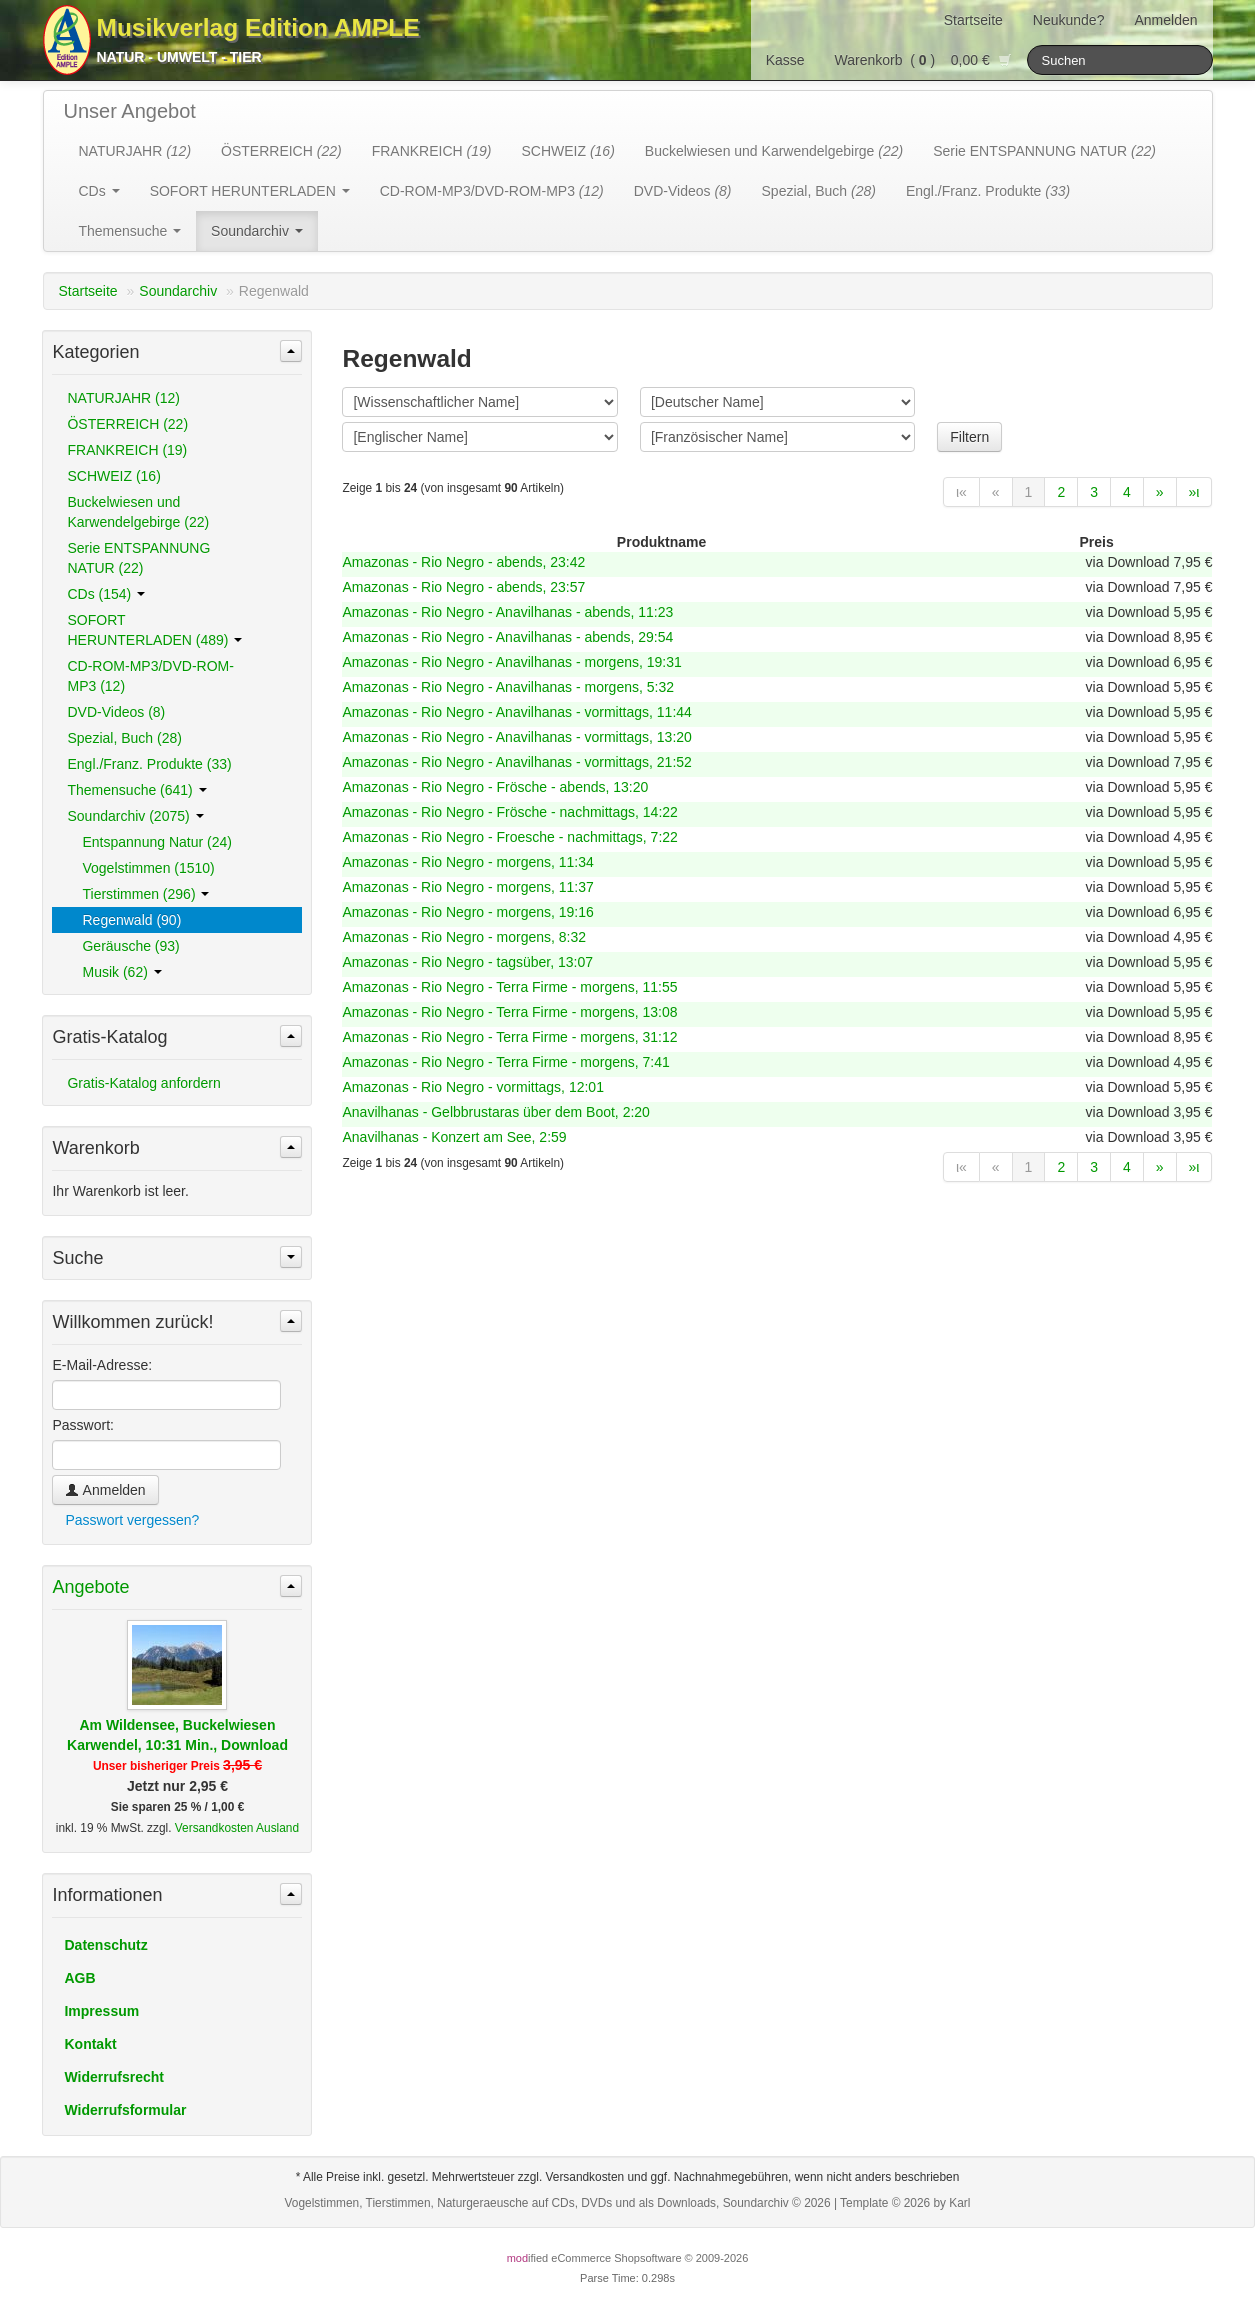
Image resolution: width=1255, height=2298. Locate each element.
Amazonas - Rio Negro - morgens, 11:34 (467, 862)
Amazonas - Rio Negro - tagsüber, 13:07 (467, 962)
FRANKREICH (432, 151)
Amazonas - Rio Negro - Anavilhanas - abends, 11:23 (507, 612)
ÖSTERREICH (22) (127, 424)
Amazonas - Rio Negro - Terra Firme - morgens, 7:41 (505, 1062)
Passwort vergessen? (132, 1520)
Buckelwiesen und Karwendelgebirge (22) (138, 512)
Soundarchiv (257, 231)
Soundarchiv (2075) (135, 816)
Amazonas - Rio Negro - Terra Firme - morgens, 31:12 (509, 1037)
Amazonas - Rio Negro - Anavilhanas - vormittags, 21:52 (516, 762)
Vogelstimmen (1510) (148, 868)
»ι (1194, 492)
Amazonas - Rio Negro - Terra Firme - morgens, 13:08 (509, 1012)
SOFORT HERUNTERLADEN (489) (154, 630)
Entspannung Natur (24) (156, 842)
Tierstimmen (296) (145, 894)
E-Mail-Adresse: (102, 1365)
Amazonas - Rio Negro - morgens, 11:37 (467, 887)
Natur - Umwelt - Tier (179, 57)
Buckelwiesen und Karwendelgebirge (774, 151)
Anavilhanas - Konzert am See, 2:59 (454, 1137)
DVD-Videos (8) (116, 712)
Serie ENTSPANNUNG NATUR (1044, 151)
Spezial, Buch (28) (124, 738)
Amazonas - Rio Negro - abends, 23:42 (463, 562)
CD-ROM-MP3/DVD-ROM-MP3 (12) (150, 676)
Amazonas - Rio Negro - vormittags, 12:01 (472, 1087)
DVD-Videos (683, 191)
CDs (99, 191)
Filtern (969, 437)
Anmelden (1165, 20)
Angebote (90, 1587)
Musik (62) (121, 972)
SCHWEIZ (567, 151)
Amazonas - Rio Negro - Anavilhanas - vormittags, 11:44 (516, 712)
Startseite (973, 20)
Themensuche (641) (136, 790)
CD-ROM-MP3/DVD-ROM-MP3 (492, 191)
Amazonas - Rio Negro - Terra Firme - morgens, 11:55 (509, 987)
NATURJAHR (135, 151)
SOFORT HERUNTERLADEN (250, 191)
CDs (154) (106, 594)
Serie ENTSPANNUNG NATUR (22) (138, 558)
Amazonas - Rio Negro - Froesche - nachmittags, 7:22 (509, 837)
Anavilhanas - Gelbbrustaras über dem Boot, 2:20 (495, 1112)
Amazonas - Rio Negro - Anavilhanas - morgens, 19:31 (511, 662)
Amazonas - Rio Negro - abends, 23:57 (463, 587)
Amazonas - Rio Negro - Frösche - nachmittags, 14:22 (509, 812)
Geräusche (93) (130, 946)
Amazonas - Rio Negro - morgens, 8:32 (464, 937)
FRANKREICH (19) (127, 450)
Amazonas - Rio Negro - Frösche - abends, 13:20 (495, 787)
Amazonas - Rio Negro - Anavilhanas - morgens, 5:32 (508, 687)
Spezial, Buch (819, 191)
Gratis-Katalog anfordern (143, 1083)
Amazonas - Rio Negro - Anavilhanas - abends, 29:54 (507, 637)
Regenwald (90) (131, 920)
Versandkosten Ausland (237, 1828)
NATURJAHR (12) (123, 398)
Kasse (785, 60)
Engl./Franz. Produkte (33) (149, 764)
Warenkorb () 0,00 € (923, 60)
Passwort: (82, 1425)
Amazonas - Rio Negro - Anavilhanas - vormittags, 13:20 (516, 737)
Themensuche (130, 231)
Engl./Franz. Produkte (988, 191)
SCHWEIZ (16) (113, 476)
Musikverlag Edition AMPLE (258, 27)
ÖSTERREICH (281, 151)
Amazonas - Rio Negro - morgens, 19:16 (467, 912)
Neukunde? (1069, 20)
